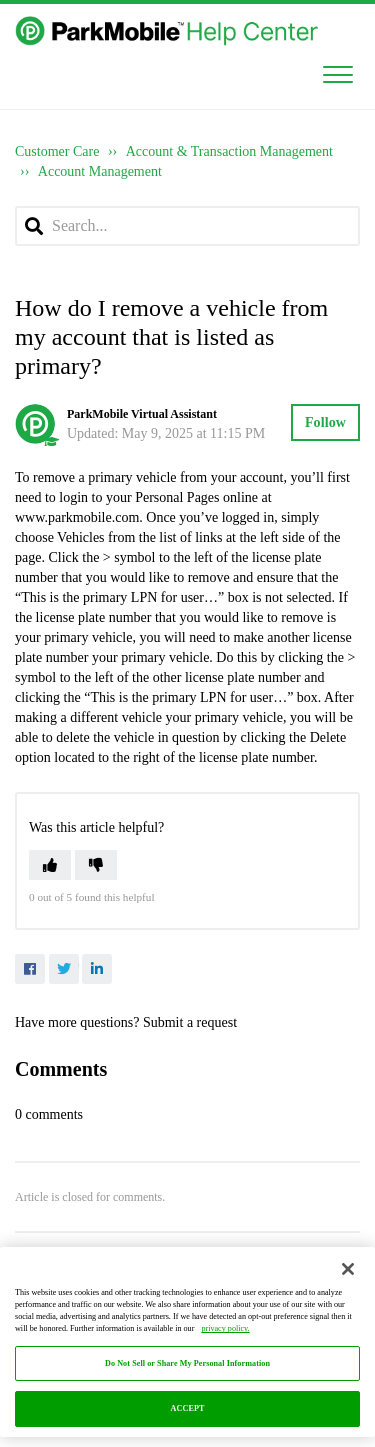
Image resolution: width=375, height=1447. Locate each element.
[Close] (348, 1269)
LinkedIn (97, 969)
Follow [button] (325, 422)
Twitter (64, 969)
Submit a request (190, 1022)
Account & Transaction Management (229, 151)
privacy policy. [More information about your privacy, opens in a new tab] (225, 1328)
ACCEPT (188, 1408)
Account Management (100, 171)
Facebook (30, 969)
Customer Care (57, 151)
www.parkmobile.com (77, 517)
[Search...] (187, 226)
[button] (337, 71)
